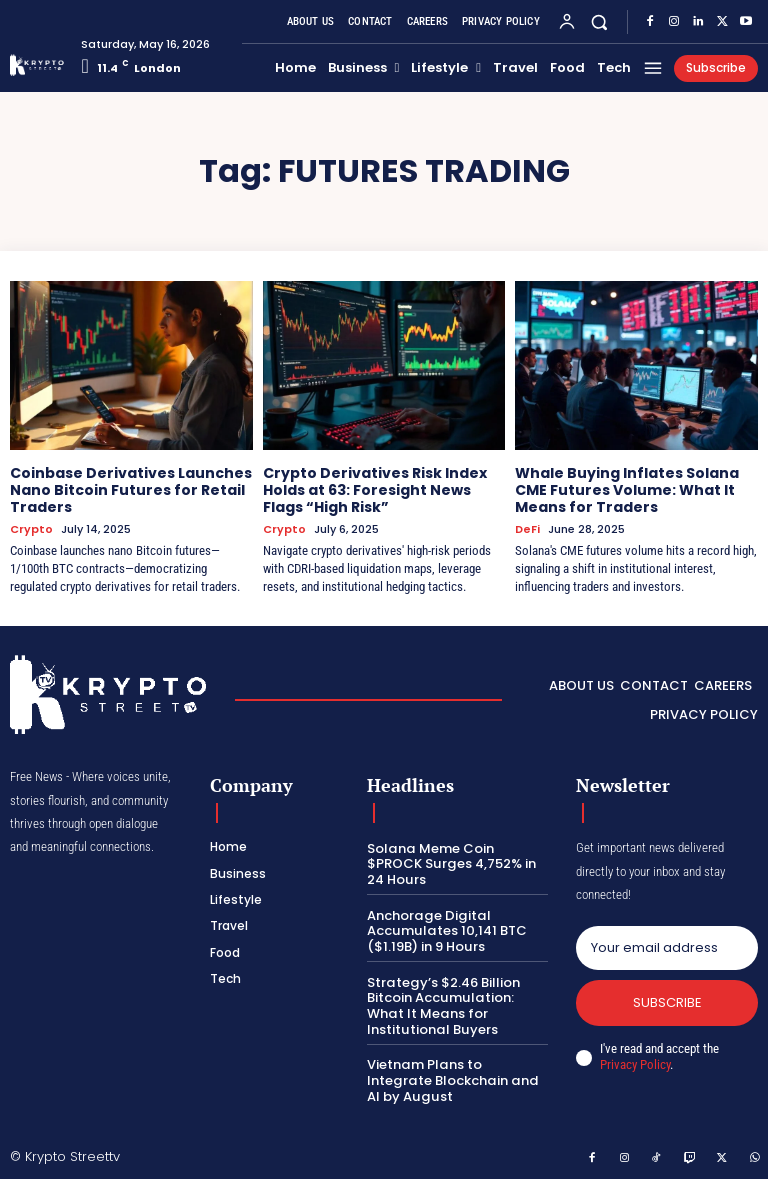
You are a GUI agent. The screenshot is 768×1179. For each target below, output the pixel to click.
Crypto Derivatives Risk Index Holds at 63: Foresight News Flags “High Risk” (375, 490)
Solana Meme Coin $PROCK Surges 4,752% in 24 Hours (450, 863)
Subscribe (667, 1001)
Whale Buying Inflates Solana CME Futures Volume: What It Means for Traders (627, 490)
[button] (599, 21)
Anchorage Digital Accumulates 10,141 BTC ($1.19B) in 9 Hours (445, 930)
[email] (667, 947)
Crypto (31, 529)
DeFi (527, 529)
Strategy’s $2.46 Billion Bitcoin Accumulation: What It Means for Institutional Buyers (442, 1005)
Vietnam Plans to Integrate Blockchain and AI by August (456, 1079)
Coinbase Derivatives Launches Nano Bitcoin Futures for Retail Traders (131, 490)
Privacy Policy (635, 1064)
